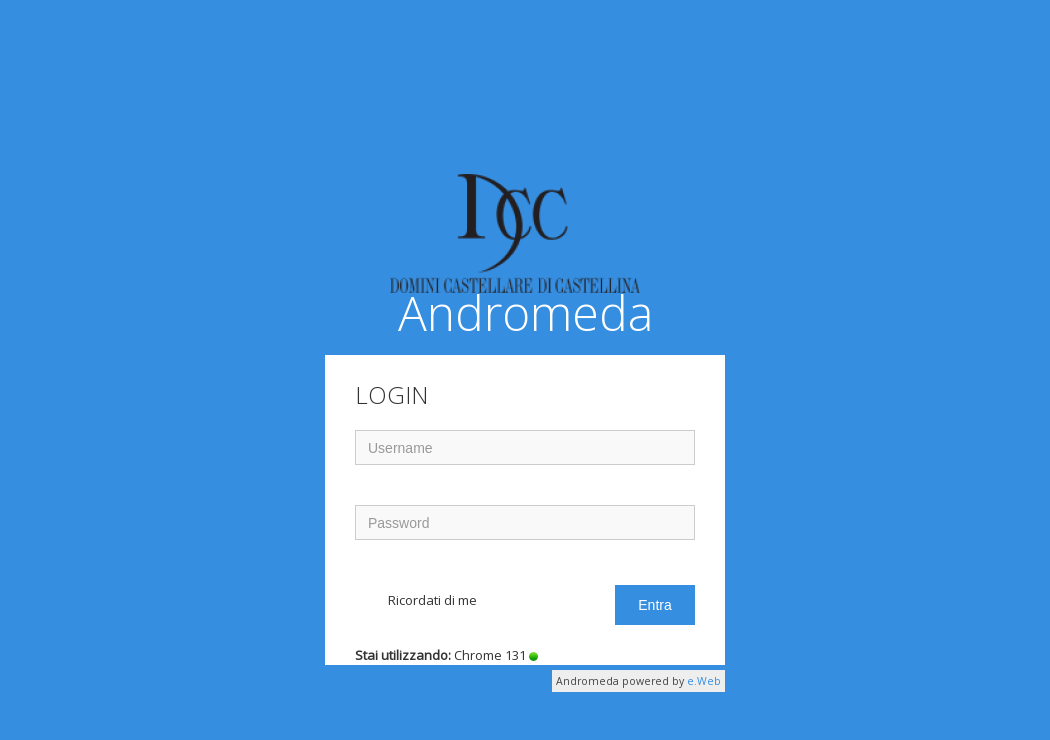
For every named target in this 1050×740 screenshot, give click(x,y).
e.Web (704, 681)
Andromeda (521, 257)
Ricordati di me (432, 600)
